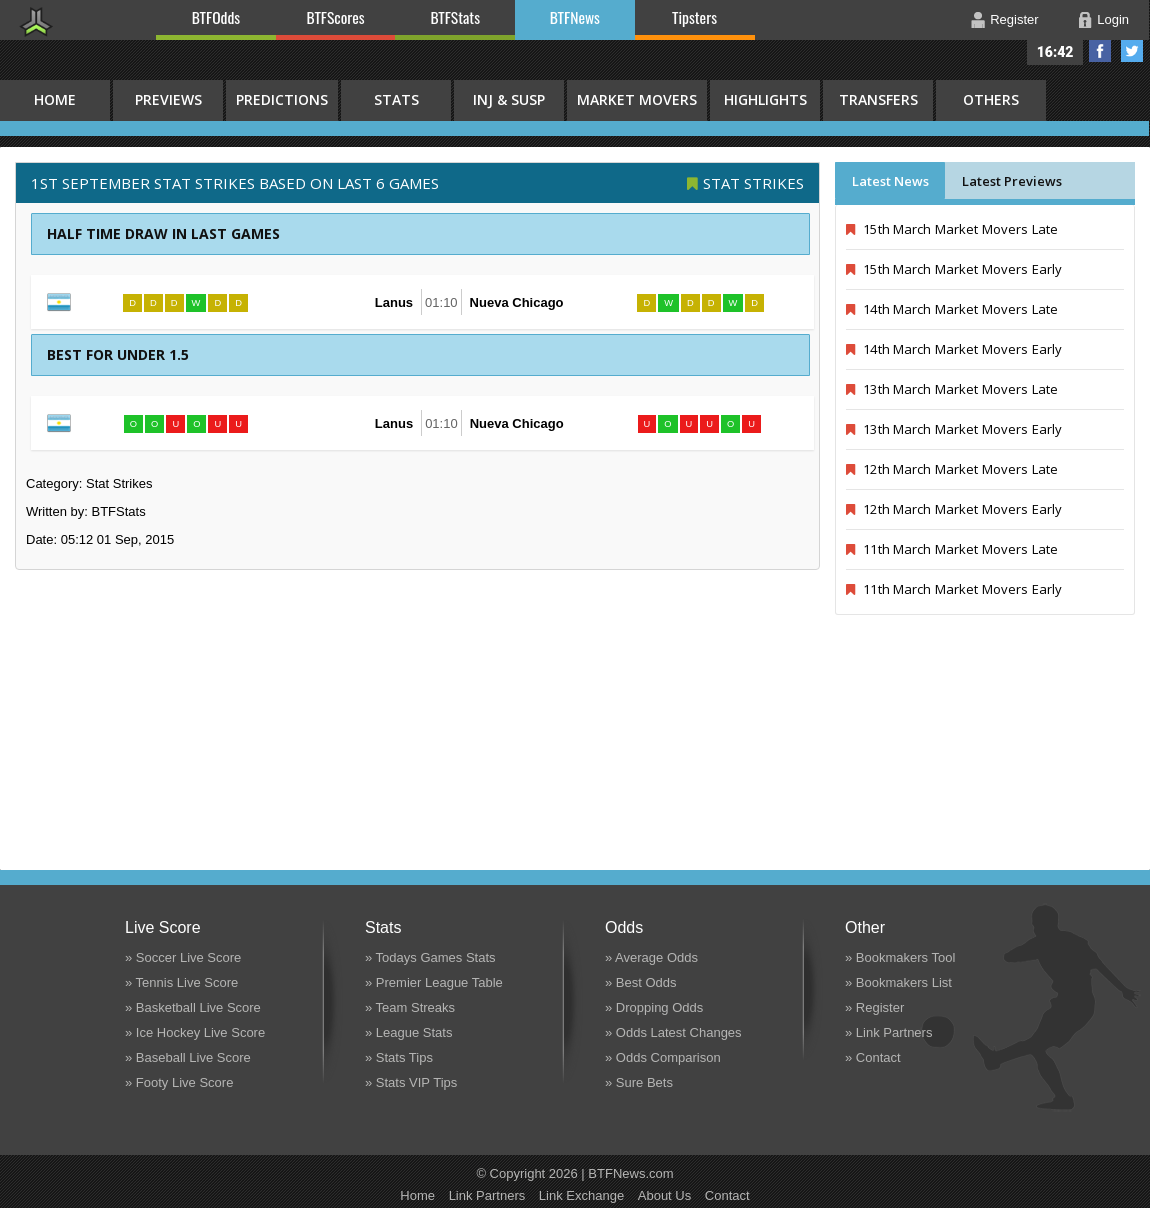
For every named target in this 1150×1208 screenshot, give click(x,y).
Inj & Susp (509, 99)
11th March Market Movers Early (954, 589)
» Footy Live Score (179, 1082)
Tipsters (694, 17)
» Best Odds (641, 982)
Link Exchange (581, 1195)
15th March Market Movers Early (954, 269)
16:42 (1055, 52)
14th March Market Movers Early (954, 349)
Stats (396, 99)
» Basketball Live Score (193, 1007)
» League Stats (408, 1032)
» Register (874, 1007)
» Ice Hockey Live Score (195, 1032)
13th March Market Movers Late (952, 389)
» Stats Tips (399, 1057)
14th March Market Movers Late (952, 309)
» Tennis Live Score (181, 982)
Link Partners (487, 1195)
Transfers (878, 99)
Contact (727, 1195)
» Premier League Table (434, 982)
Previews (168, 99)
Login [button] (1113, 19)
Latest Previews (1012, 181)
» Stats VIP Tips (411, 1082)
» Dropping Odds (654, 1007)
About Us (664, 1195)
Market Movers (637, 99)
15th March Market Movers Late (952, 229)
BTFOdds (216, 17)
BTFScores (336, 17)
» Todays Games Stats (430, 957)
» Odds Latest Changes (673, 1032)
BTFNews (575, 17)
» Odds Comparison (663, 1057)
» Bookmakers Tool (900, 957)
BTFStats (456, 17)
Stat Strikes (753, 183)
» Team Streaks (410, 1007)
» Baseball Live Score (188, 1057)
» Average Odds (651, 957)
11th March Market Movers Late (952, 549)
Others (991, 99)
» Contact (873, 1057)
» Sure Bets (639, 1082)
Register (1014, 19)
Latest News (890, 181)
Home (417, 1195)
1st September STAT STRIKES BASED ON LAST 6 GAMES (235, 183)
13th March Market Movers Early (954, 429)
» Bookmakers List (898, 982)
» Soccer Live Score (183, 957)
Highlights (765, 99)
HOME (55, 99)
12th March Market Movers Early (954, 509)
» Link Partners (888, 1032)
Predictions (282, 99)
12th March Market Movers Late (952, 469)
